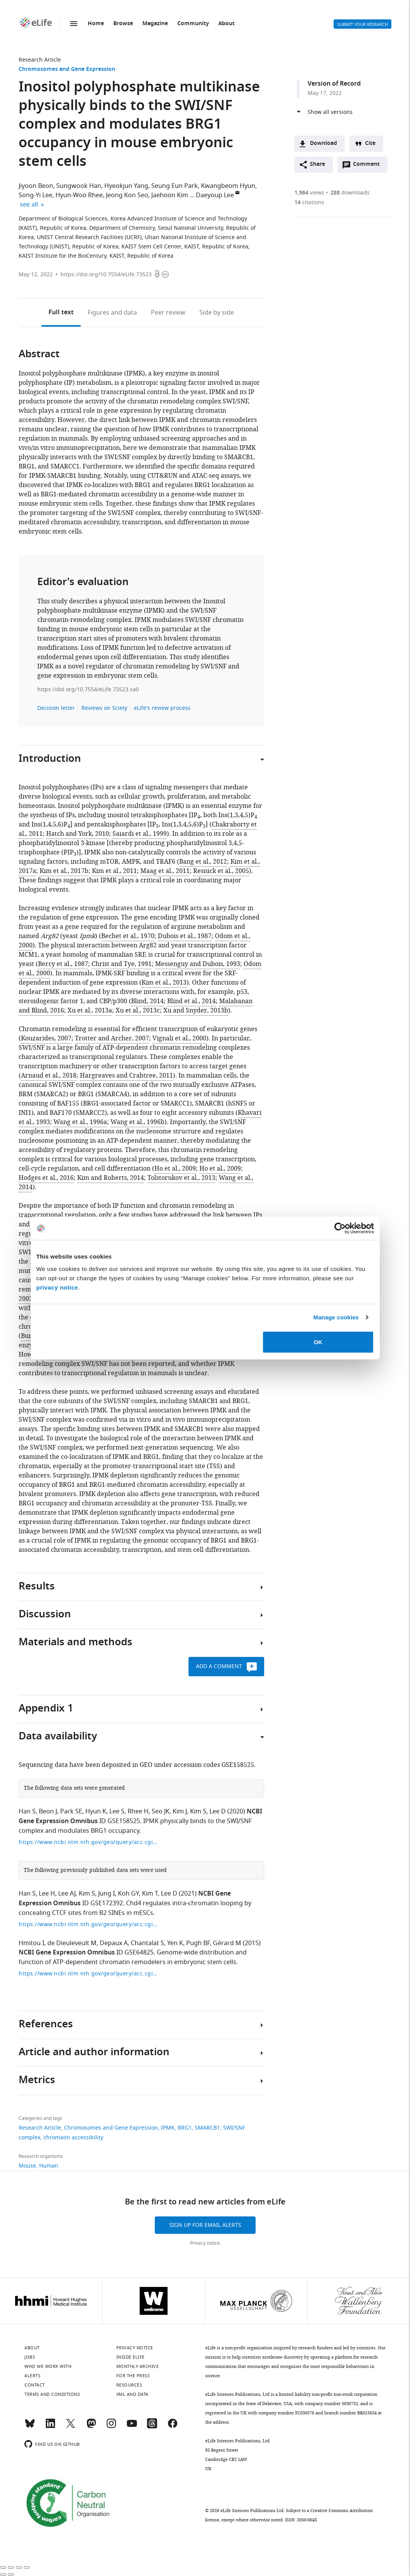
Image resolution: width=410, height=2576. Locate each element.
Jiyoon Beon (36, 186)
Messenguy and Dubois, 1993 (197, 964)
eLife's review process (162, 708)
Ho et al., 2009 (175, 1168)
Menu (73, 23)
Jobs (29, 2357)
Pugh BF (198, 1943)
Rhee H (138, 1811)
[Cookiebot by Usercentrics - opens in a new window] (340, 1228)
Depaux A (114, 1943)
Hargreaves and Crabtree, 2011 (126, 1075)
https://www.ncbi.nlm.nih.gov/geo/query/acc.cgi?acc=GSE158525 (88, 1842)
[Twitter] (70, 2426)
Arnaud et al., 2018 (48, 1075)
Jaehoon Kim (169, 195)
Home (96, 23)
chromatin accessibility (73, 2137)
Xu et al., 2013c (138, 1010)
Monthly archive (137, 2366)
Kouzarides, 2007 (46, 1038)
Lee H (47, 1893)
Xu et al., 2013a (89, 1010)
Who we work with (47, 2366)
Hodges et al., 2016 (46, 1178)
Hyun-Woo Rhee (79, 195)
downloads (350, 193)
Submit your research (362, 24)
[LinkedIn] (50, 2426)
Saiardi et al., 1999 (139, 834)
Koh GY (128, 1893)
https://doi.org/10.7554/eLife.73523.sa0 (88, 689)
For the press (133, 2376)
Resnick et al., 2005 (221, 871)
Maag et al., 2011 (165, 871)
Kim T (150, 1893)
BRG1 (185, 2128)
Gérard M (227, 1943)
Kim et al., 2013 (164, 982)
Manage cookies (336, 1317)
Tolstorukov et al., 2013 (181, 1178)
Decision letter (56, 708)
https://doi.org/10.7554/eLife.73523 (106, 274)
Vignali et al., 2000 (179, 1038)
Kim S (198, 1811)
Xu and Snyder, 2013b (195, 1010)
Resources (129, 2385)
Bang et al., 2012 (203, 861)
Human (48, 2166)
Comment (369, 166)
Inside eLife (130, 2357)
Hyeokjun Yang (126, 186)
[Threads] (152, 2426)
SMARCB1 (207, 2128)
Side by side (216, 312)
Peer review (168, 312)
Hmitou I (31, 1943)
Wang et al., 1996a (80, 1122)
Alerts (319, 24)
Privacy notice (205, 2243)
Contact (34, 2385)
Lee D (217, 1811)
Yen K (175, 1943)
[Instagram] (111, 2426)
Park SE (71, 1811)
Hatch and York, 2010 (77, 834)
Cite (370, 143)
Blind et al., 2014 (191, 1001)
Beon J (48, 1811)
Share (317, 164)
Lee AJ (67, 1893)
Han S (27, 1811)
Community (193, 23)
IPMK (168, 2128)
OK (318, 1341)
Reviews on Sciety (104, 708)
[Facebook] (172, 2426)
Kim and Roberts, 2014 (110, 1178)
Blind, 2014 (147, 1001)
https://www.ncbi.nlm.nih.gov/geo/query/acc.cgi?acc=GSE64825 (88, 1974)
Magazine (155, 23)
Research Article (40, 60)
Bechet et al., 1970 (127, 936)
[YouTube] (131, 2426)
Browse (123, 23)
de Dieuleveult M (72, 1943)
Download (323, 143)
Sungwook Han (78, 186)
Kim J (180, 1811)
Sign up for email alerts (205, 2225)
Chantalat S (147, 1943)
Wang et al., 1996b (137, 1122)
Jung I (106, 1893)
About (226, 23)
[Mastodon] (91, 2426)
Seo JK (161, 1811)
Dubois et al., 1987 (184, 936)
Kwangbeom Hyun (228, 186)
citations (309, 202)
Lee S (117, 1811)
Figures (112, 312)
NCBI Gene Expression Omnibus (67, 1953)
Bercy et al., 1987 (63, 964)
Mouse (27, 2166)
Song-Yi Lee (35, 195)
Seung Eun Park (174, 186)
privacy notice (57, 1287)
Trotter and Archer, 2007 (112, 1038)
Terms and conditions (52, 2394)
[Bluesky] (29, 2426)
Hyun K (95, 1811)
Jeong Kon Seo (127, 195)
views (309, 193)
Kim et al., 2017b (64, 871)
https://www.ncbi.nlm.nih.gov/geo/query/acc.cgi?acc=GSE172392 (88, 1924)
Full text (61, 313)
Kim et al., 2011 (114, 871)
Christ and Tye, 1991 (122, 964)
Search (301, 24)
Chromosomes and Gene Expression (67, 69)
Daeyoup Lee (215, 195)
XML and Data (132, 2394)
